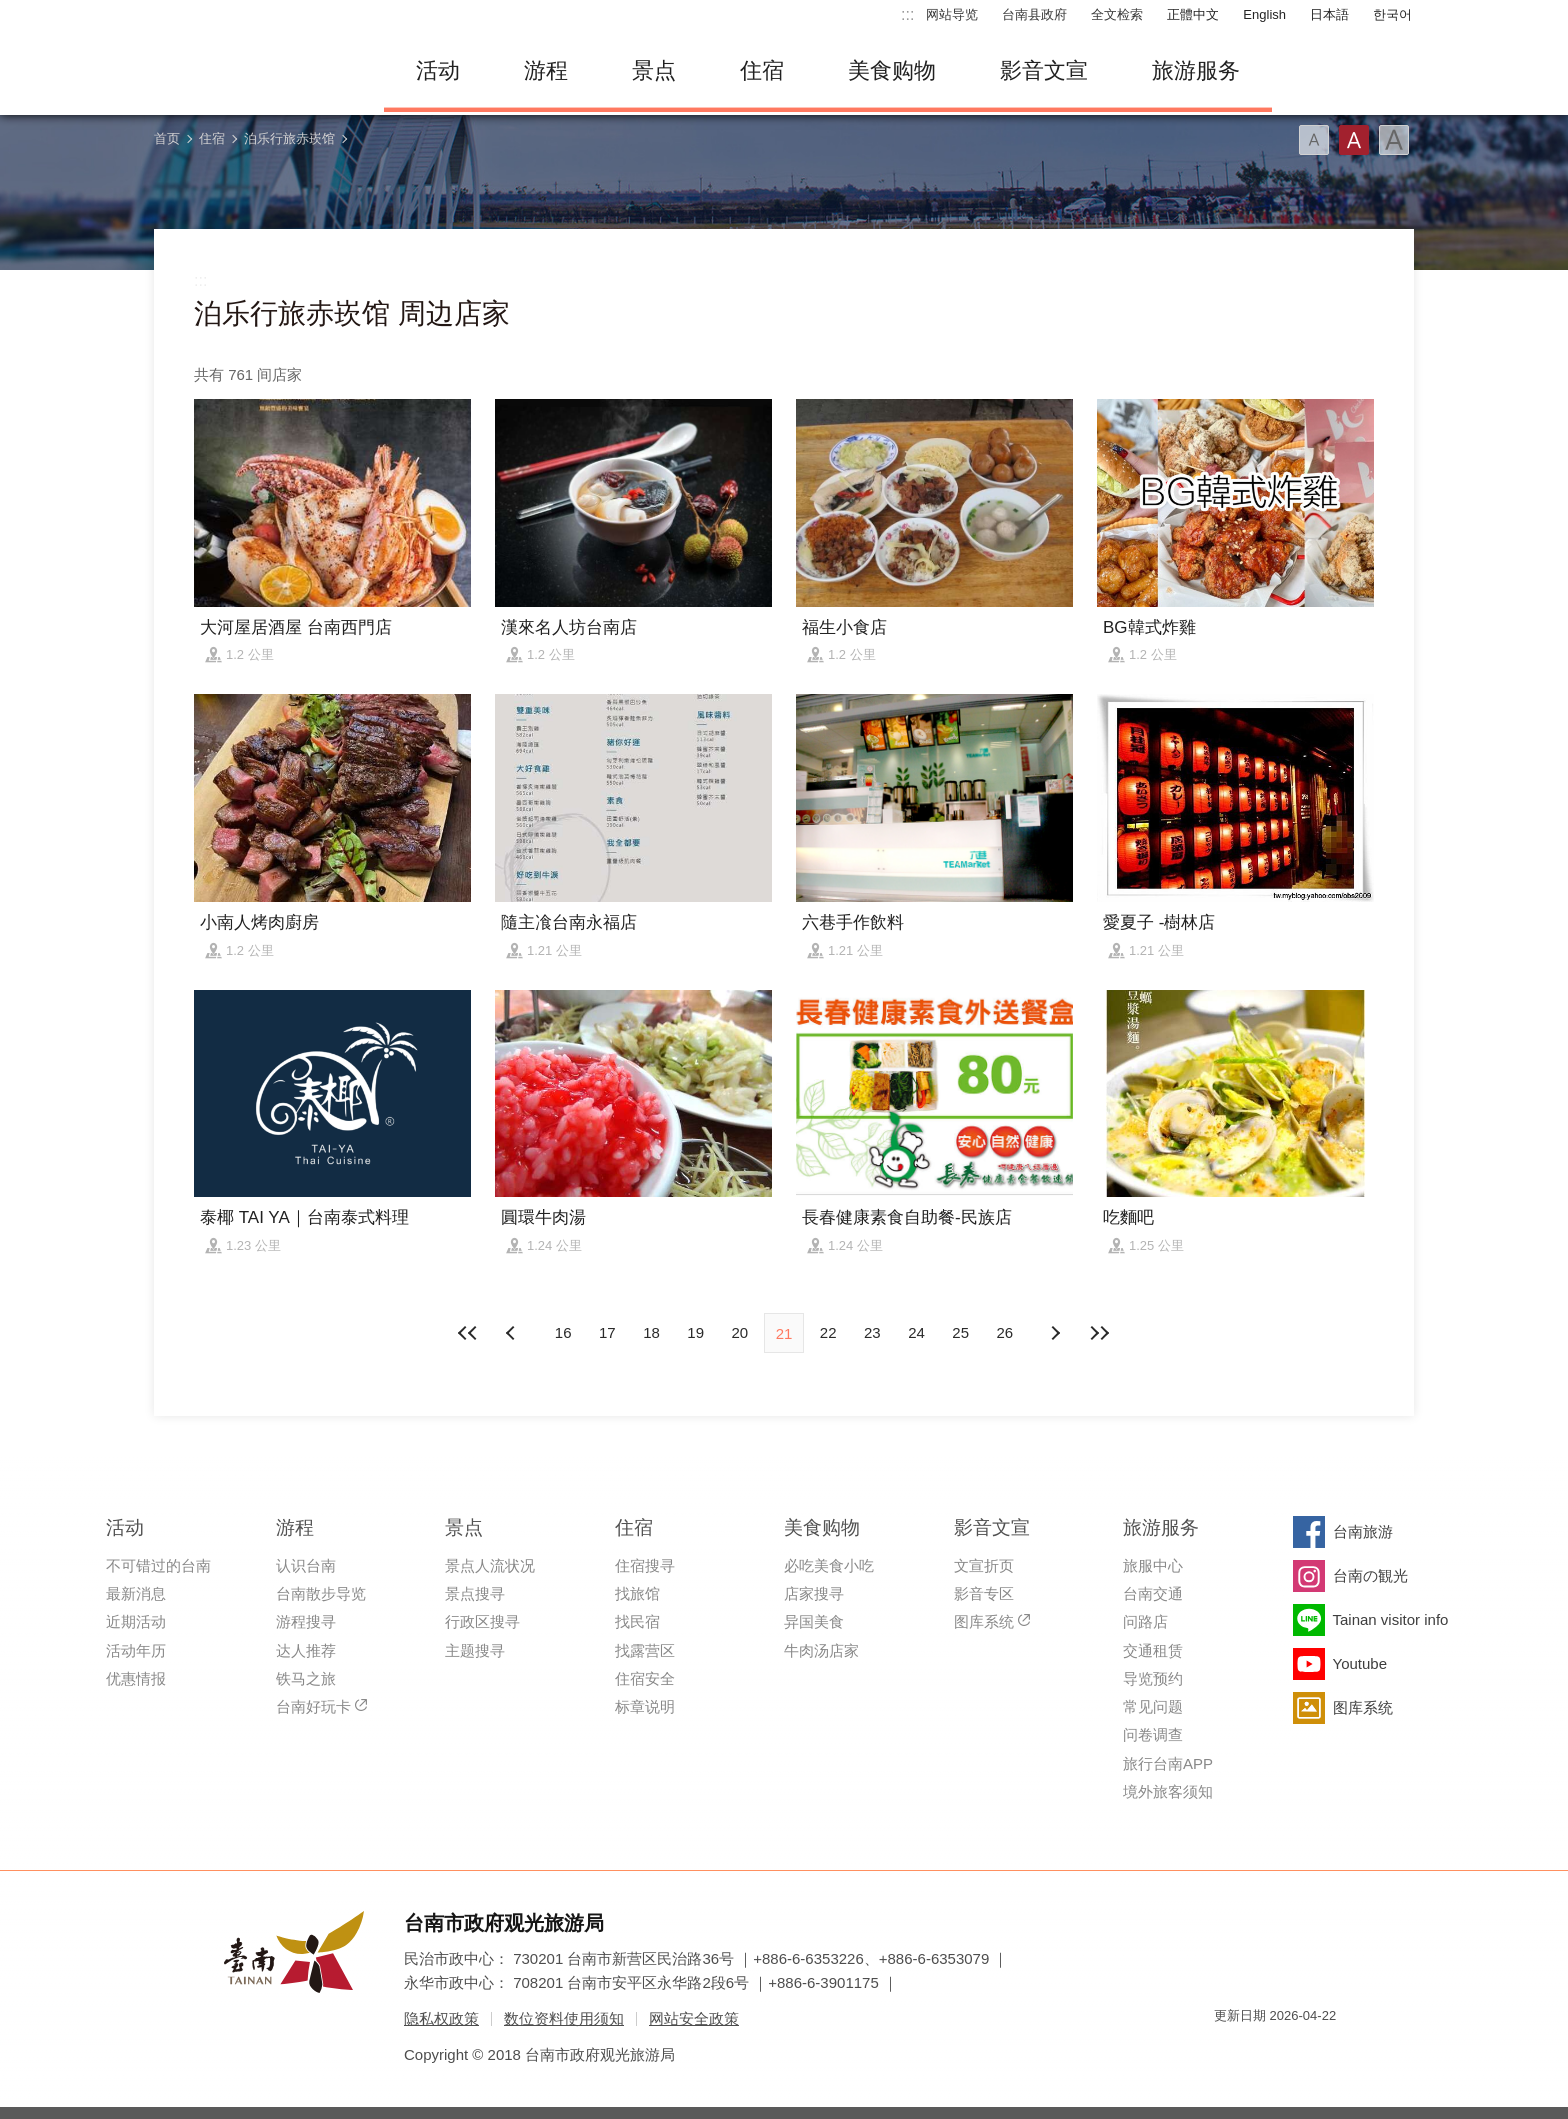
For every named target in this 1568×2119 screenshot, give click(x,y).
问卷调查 (1153, 1734)
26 (1005, 1332)
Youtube (1360, 1663)
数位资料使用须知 (564, 2018)
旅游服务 (1196, 70)
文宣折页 (984, 1565)
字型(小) (1314, 140)
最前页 (469, 1333)
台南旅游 (1363, 1531)
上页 (1055, 1333)
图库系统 (984, 1621)
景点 (654, 70)
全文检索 (1117, 14)
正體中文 (1193, 14)
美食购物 (892, 70)
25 (960, 1332)
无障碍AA (1300, 2051)
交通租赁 (1153, 1650)
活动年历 (136, 1650)
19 (695, 1332)
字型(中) (1354, 140)
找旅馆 (637, 1593)
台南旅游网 (254, 71)
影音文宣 (1044, 70)
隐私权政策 (441, 2018)
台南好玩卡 (313, 1706)
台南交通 (1153, 1593)
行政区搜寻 (482, 1621)
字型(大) (1394, 140)
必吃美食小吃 (829, 1565)
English (1264, 14)
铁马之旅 (306, 1678)
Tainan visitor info (1391, 1619)
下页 (513, 1333)
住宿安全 (645, 1678)
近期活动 (136, 1621)
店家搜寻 (814, 1593)
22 (828, 1332)
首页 (167, 138)
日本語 (1329, 14)
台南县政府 (1034, 14)
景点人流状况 (490, 1565)
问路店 (1145, 1621)
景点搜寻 (475, 1593)
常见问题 (1153, 1706)
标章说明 (645, 1706)
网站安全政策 (694, 2018)
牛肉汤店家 (821, 1650)
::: (907, 14)
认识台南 (306, 1565)
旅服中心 (1153, 1565)
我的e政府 (1229, 2051)
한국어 (1392, 14)
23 (872, 1332)
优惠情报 (136, 1678)
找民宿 (637, 1621)
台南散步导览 (321, 1593)
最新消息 (136, 1593)
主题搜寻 (475, 1650)
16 (563, 1332)
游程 (546, 70)
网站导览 (952, 14)
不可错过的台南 (158, 1565)
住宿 (762, 70)
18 (651, 1332)
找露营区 (645, 1650)
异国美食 (814, 1621)
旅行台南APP (1168, 1763)
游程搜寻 (306, 1621)
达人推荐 (306, 1650)
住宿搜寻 (645, 1565)
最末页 (1099, 1333)
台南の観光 (1370, 1575)
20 (739, 1332)
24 (916, 1332)
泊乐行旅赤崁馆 (289, 138)
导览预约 (1153, 1678)
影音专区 (984, 1593)
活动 (438, 70)
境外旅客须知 (1168, 1791)
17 (607, 1332)
